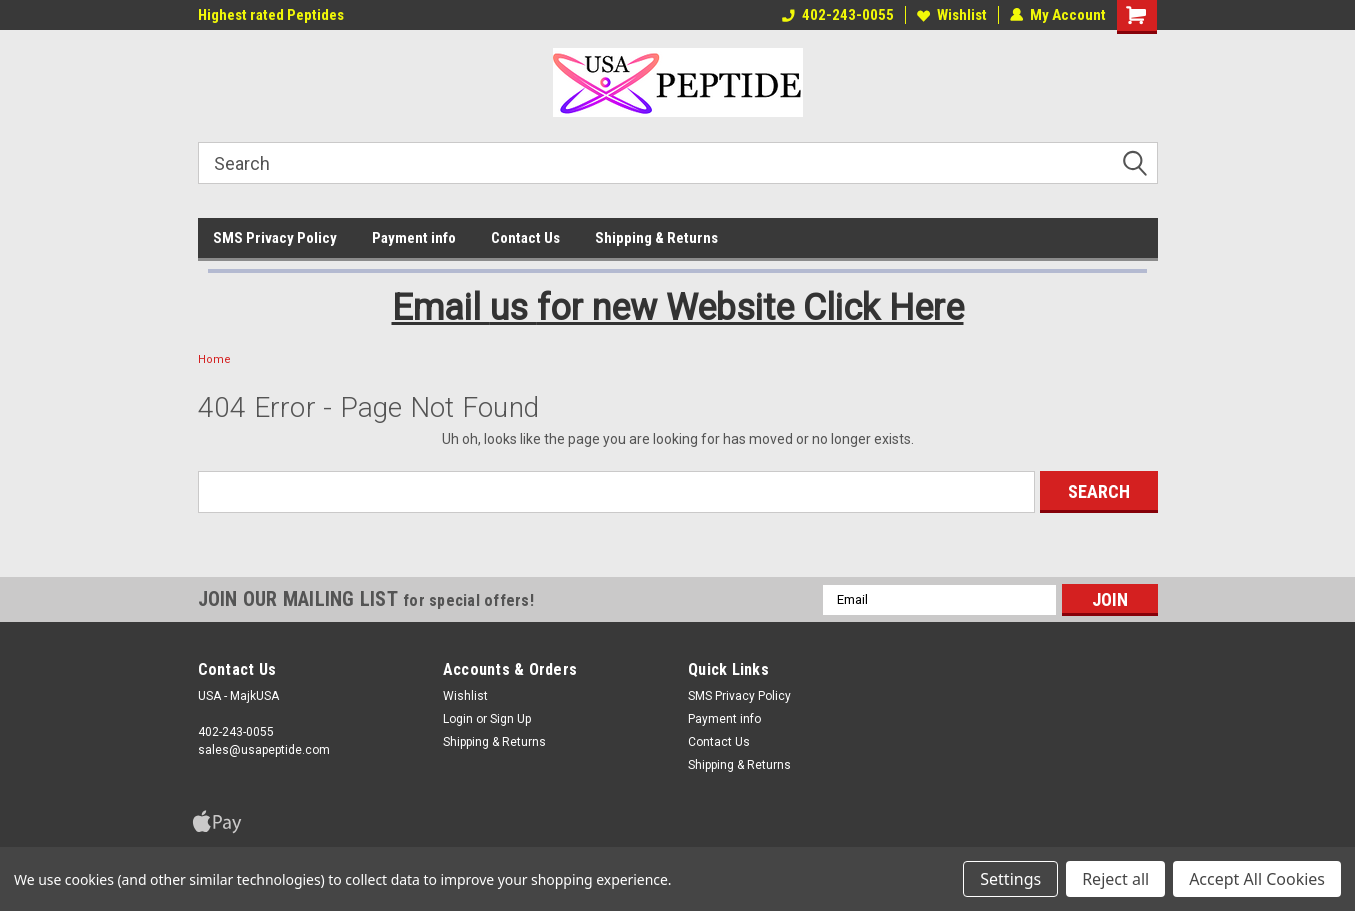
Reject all (1115, 879)
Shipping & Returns (656, 238)
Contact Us (525, 238)
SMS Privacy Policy (275, 238)
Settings (1010, 879)
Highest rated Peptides (271, 15)
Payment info (414, 238)
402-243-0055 (838, 15)
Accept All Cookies (1257, 879)
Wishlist (952, 15)
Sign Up (510, 719)
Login (458, 719)
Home (214, 359)
